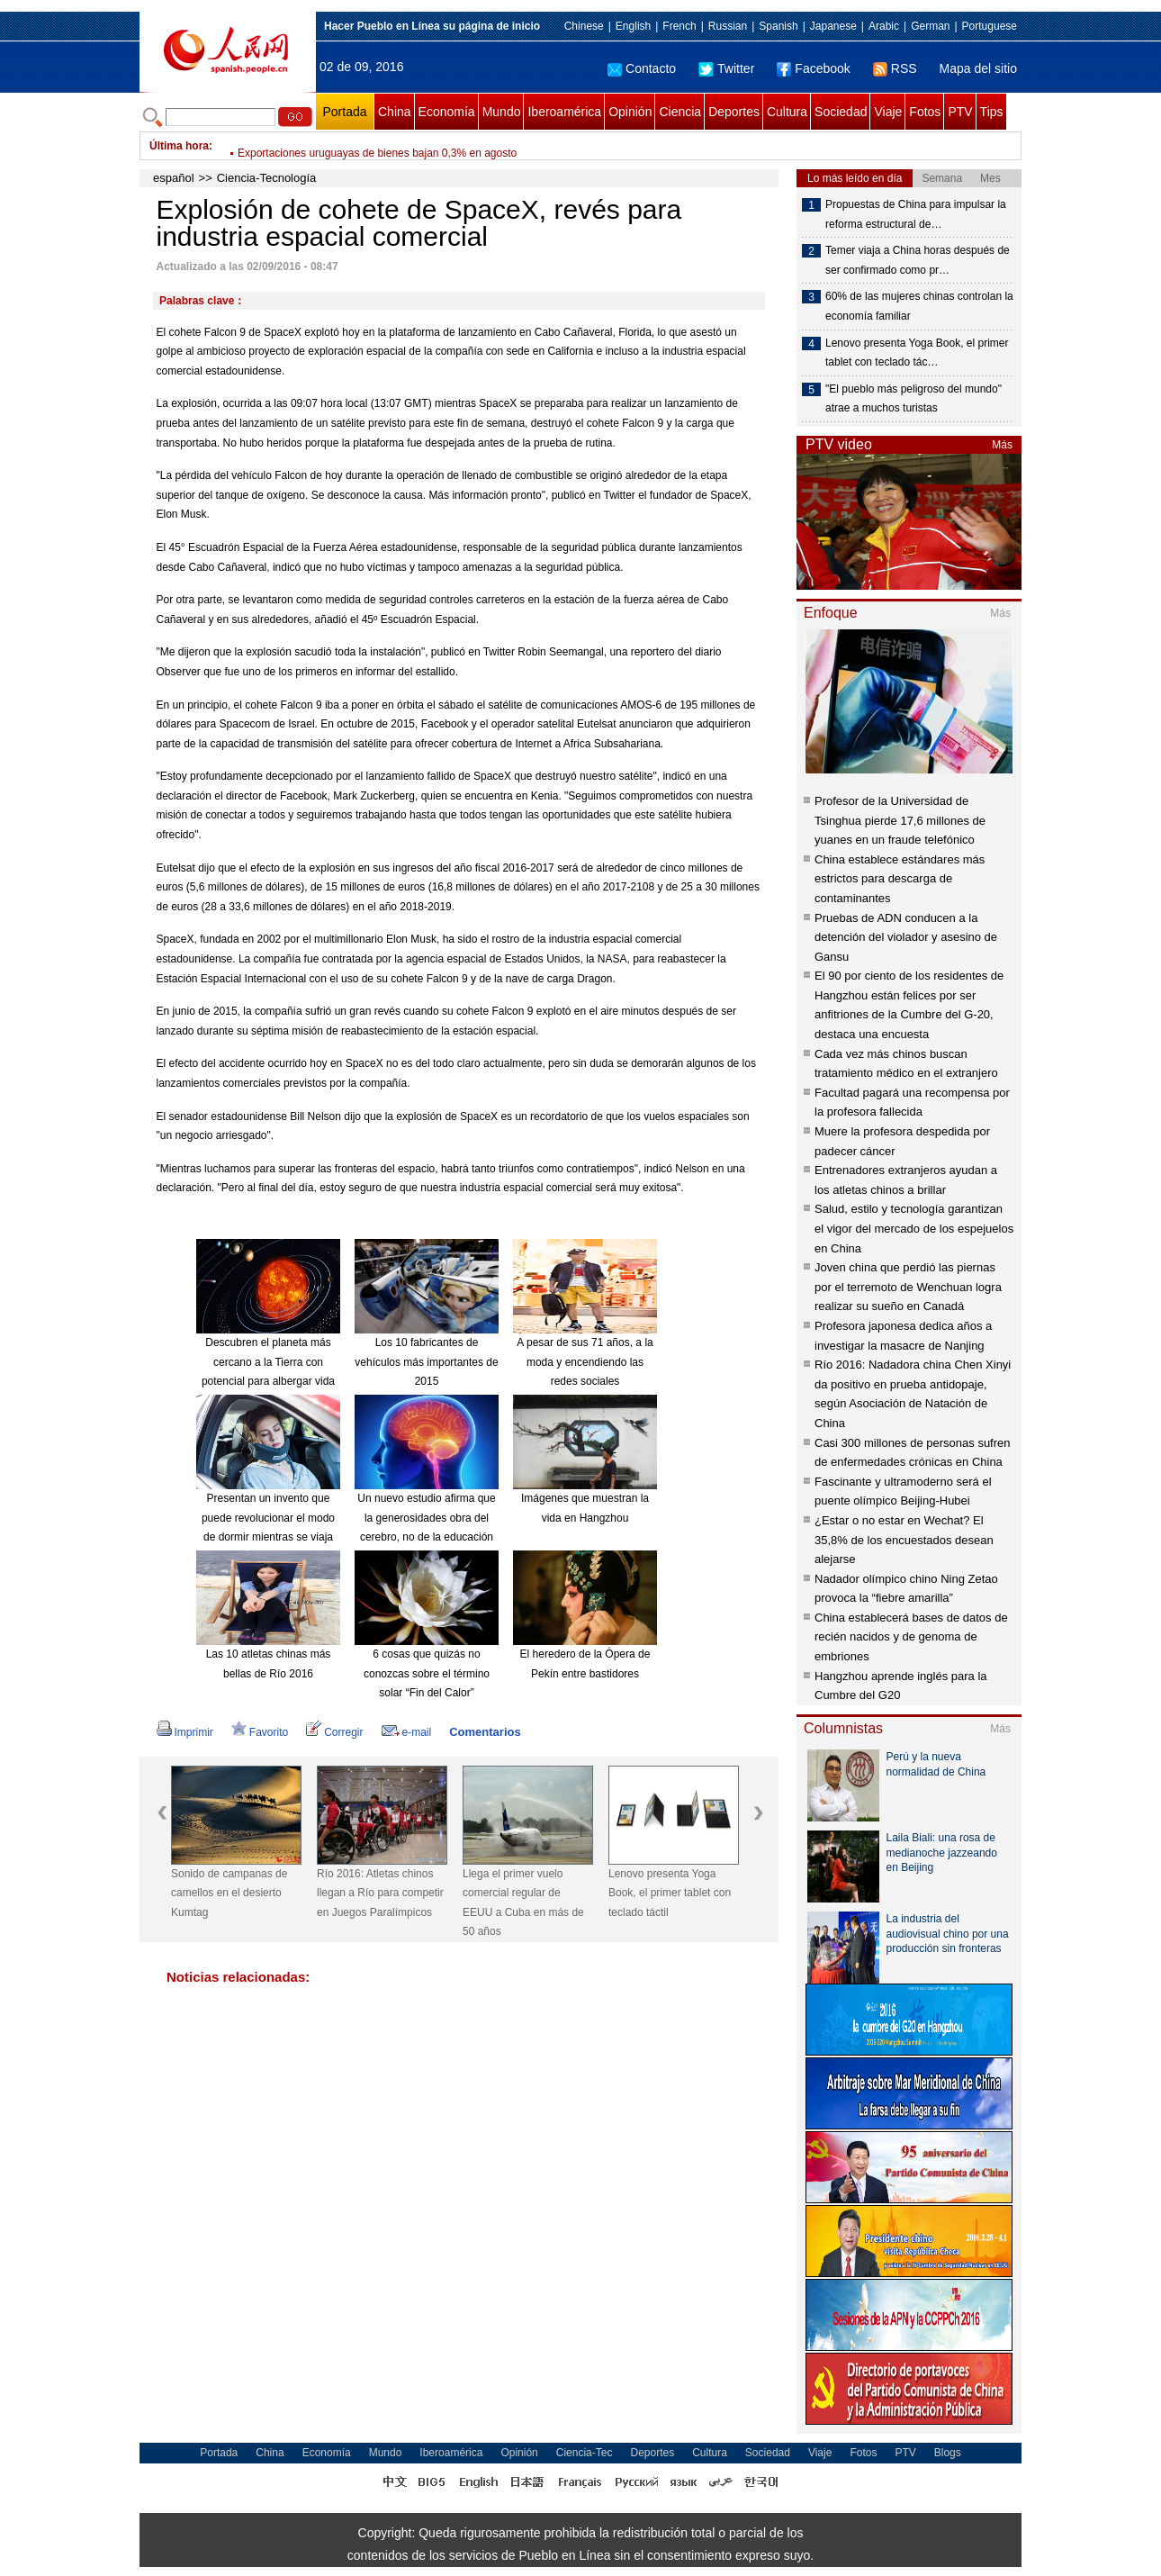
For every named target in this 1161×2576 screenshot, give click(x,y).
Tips (992, 111)
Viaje (888, 111)
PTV (960, 111)
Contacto (642, 68)
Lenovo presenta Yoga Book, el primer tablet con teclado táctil (669, 1893)
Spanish (778, 26)
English (633, 26)
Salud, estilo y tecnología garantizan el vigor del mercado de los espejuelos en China (913, 1228)
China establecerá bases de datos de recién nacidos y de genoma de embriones (911, 1637)
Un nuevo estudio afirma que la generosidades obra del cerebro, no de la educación (426, 1517)
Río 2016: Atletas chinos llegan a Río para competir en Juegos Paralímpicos (380, 1893)
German (930, 26)
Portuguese (989, 26)
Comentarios (484, 1732)
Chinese (584, 26)
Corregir (334, 1732)
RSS (895, 68)
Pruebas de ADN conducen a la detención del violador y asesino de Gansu (905, 937)
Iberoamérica (564, 111)
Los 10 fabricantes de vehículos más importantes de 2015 (426, 1361)
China (394, 111)
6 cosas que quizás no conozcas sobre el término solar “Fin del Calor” (427, 1673)
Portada (344, 111)
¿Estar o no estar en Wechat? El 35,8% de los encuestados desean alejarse (904, 1540)
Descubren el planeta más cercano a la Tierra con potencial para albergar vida (268, 1361)
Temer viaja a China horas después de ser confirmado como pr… (917, 260)
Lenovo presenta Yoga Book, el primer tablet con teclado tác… (916, 353)
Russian (727, 26)
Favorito (259, 1732)
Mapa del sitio (978, 68)
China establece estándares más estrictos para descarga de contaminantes (899, 879)
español (173, 178)
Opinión (630, 111)
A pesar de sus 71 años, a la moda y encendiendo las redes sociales (584, 1361)
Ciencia (680, 111)
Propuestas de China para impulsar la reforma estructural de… (915, 214)
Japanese (833, 26)
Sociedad (840, 111)
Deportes (734, 111)
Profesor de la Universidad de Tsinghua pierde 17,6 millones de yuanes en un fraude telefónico (900, 820)
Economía (446, 111)
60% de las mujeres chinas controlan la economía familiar (919, 306)
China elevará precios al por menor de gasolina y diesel (371, 146)
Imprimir (185, 1732)
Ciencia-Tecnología (267, 178)
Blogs (947, 2452)
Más (1002, 444)
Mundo (501, 111)
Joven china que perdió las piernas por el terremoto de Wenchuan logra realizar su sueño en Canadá (908, 1287)
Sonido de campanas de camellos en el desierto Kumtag (229, 1893)
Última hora (179, 146)
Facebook (813, 68)
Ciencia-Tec (584, 2452)
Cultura (787, 111)
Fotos (924, 111)
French (679, 26)
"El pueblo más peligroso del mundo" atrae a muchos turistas (913, 399)
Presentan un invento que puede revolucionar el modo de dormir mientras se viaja (268, 1517)
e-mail (407, 1732)
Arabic (883, 26)
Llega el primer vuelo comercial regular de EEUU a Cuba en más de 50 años (523, 1903)
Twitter (726, 68)
